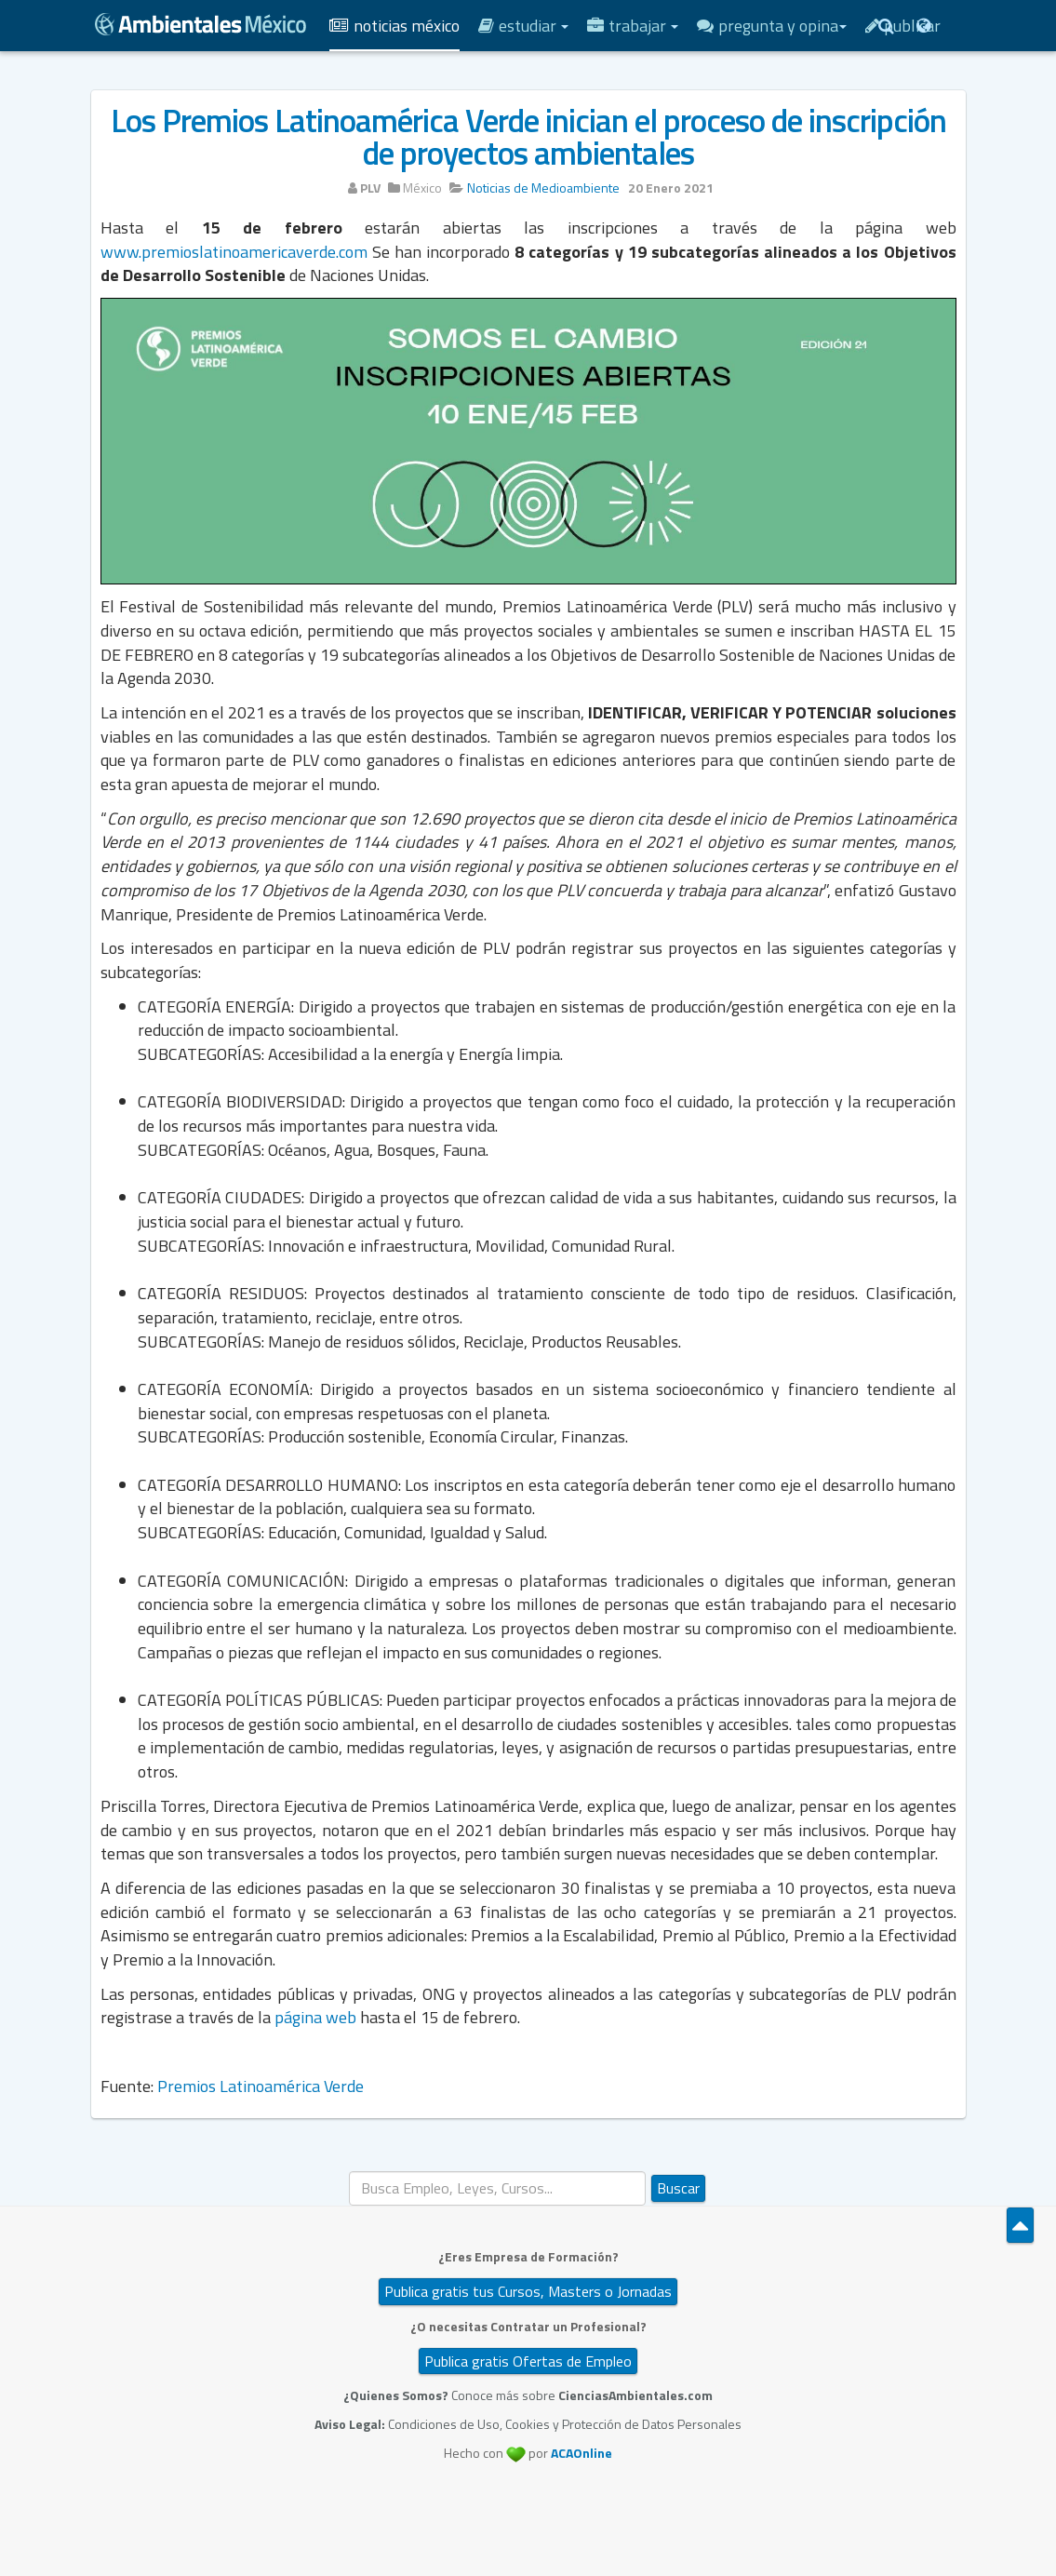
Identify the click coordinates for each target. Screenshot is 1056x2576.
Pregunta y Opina (772, 25)
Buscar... (349, 2171)
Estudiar (523, 25)
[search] (497, 2188)
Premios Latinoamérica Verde (260, 2086)
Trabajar (632, 25)
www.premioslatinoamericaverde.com (234, 251)
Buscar (678, 2188)
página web (315, 2017)
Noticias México (394, 25)
